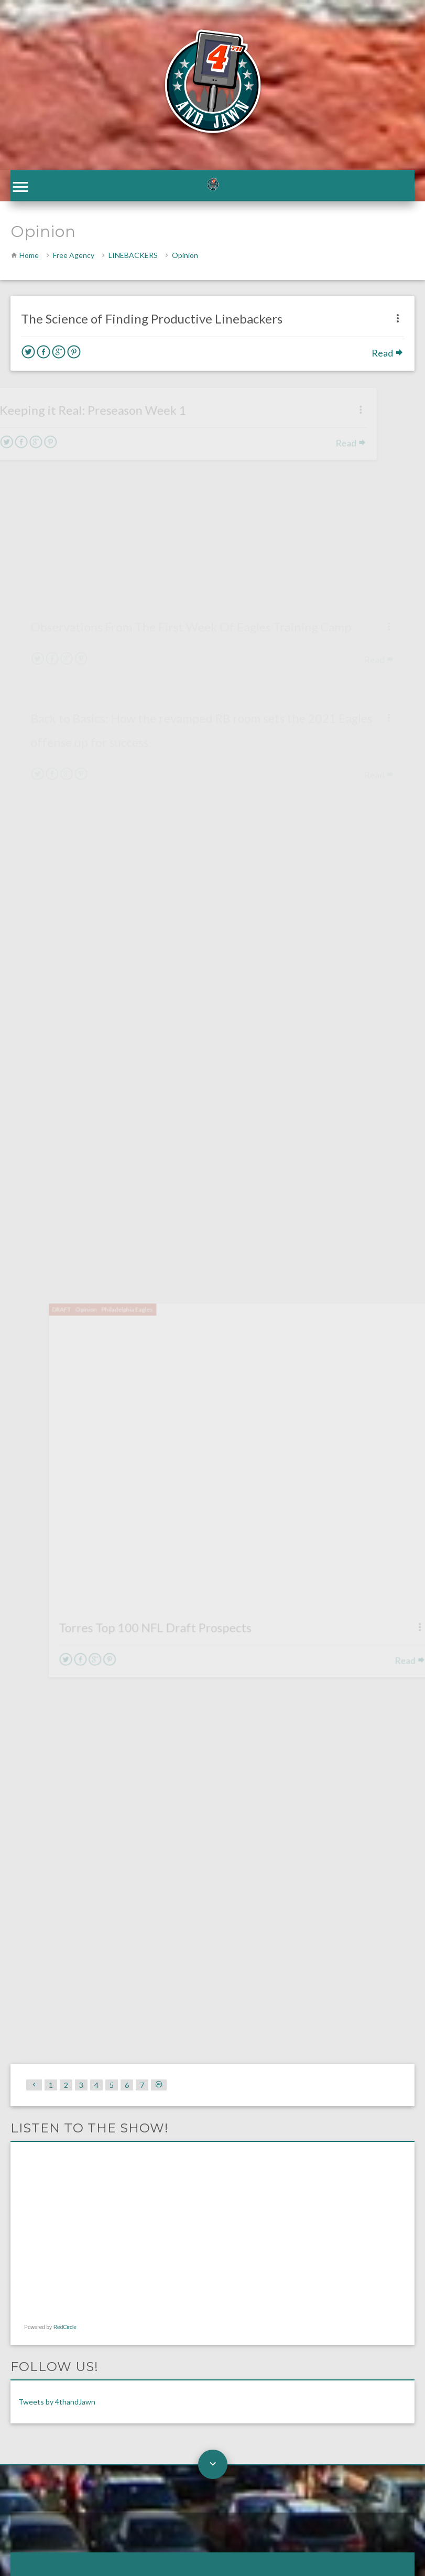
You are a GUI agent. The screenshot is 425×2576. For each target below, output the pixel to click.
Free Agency (73, 257)
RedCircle (65, 1700)
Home (29, 257)
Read (388, 355)
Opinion (185, 257)
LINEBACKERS (133, 257)
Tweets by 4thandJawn (56, 1774)
